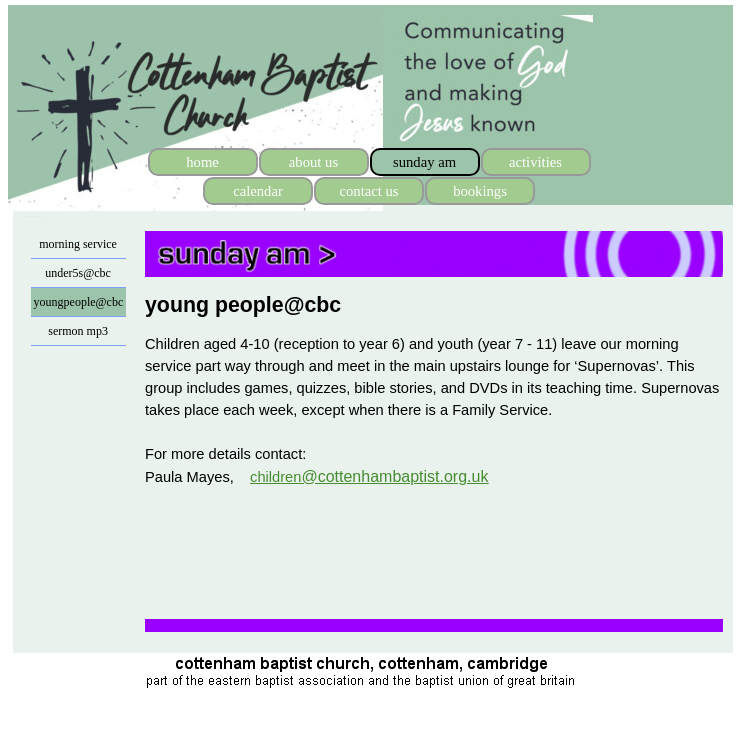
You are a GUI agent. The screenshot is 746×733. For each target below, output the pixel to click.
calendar (258, 191)
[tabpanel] (434, 305)
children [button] (369, 477)
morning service (78, 244)
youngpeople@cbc (79, 302)
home (202, 162)
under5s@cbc (78, 273)
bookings (480, 191)
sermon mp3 (78, 331)
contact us (368, 191)
